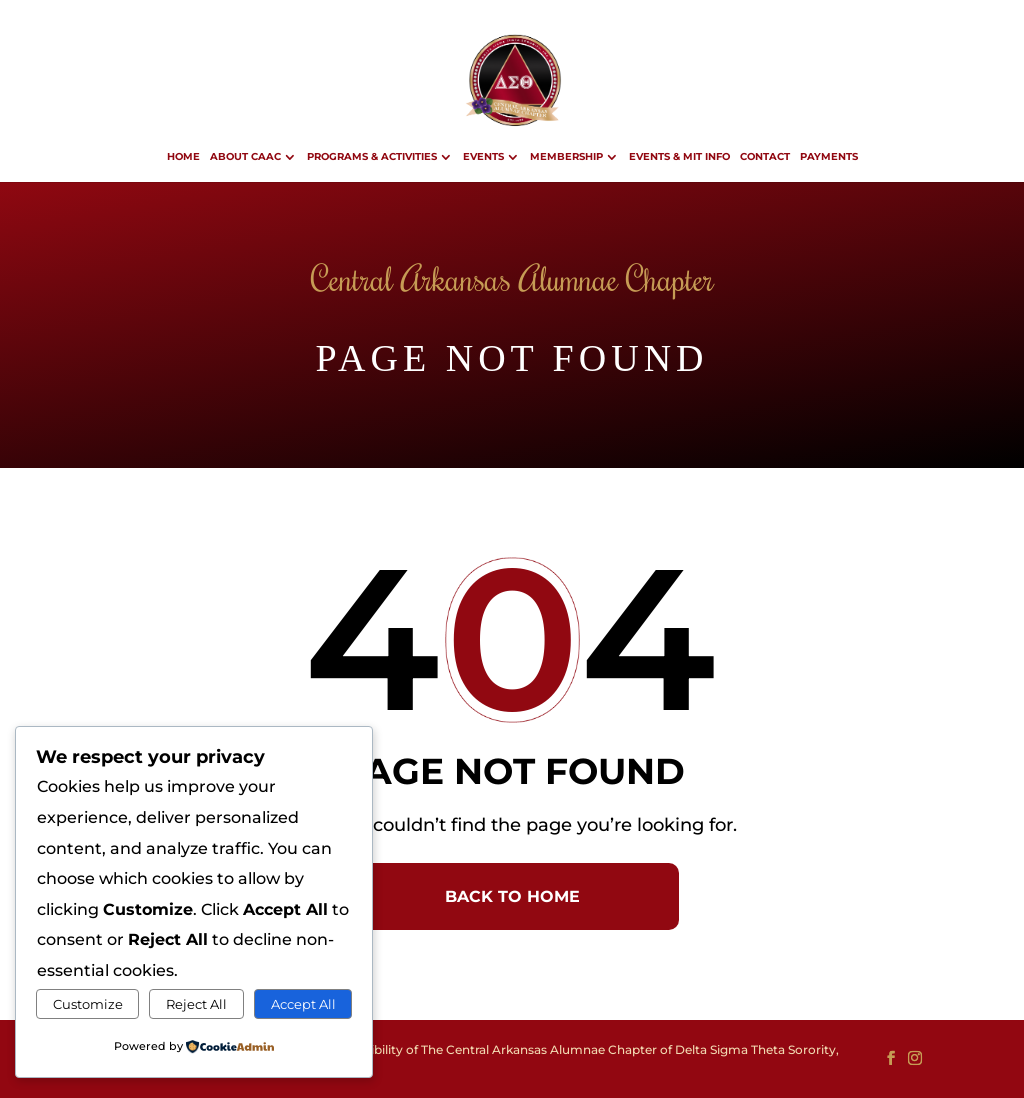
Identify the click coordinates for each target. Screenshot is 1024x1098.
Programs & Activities (372, 156)
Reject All (196, 1004)
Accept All (303, 1004)
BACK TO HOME (512, 896)
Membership (566, 156)
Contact (765, 156)
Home (183, 156)
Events (483, 156)
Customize (88, 1004)
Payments (829, 156)
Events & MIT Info (679, 156)
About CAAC (245, 156)
